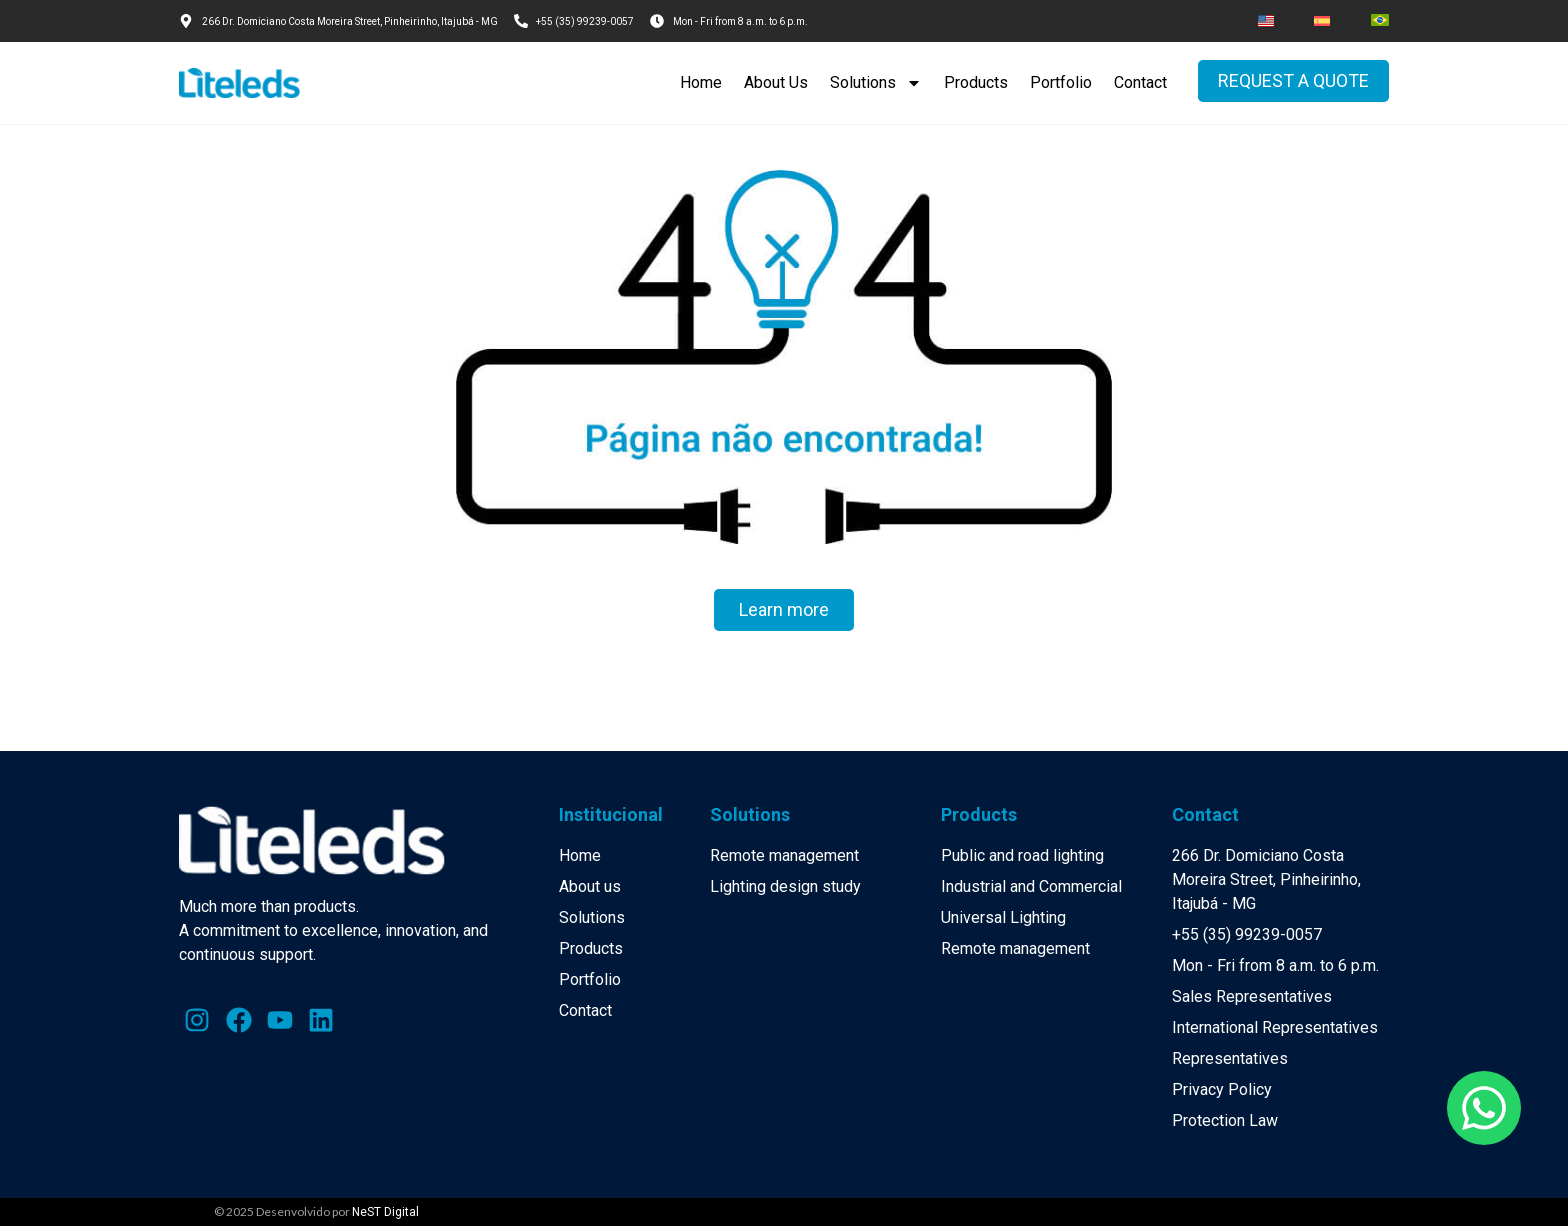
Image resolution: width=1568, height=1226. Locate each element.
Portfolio (1061, 82)
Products (976, 82)
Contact (1140, 82)
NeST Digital (385, 1212)
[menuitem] (1266, 21)
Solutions (876, 83)
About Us (776, 82)
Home (701, 82)
